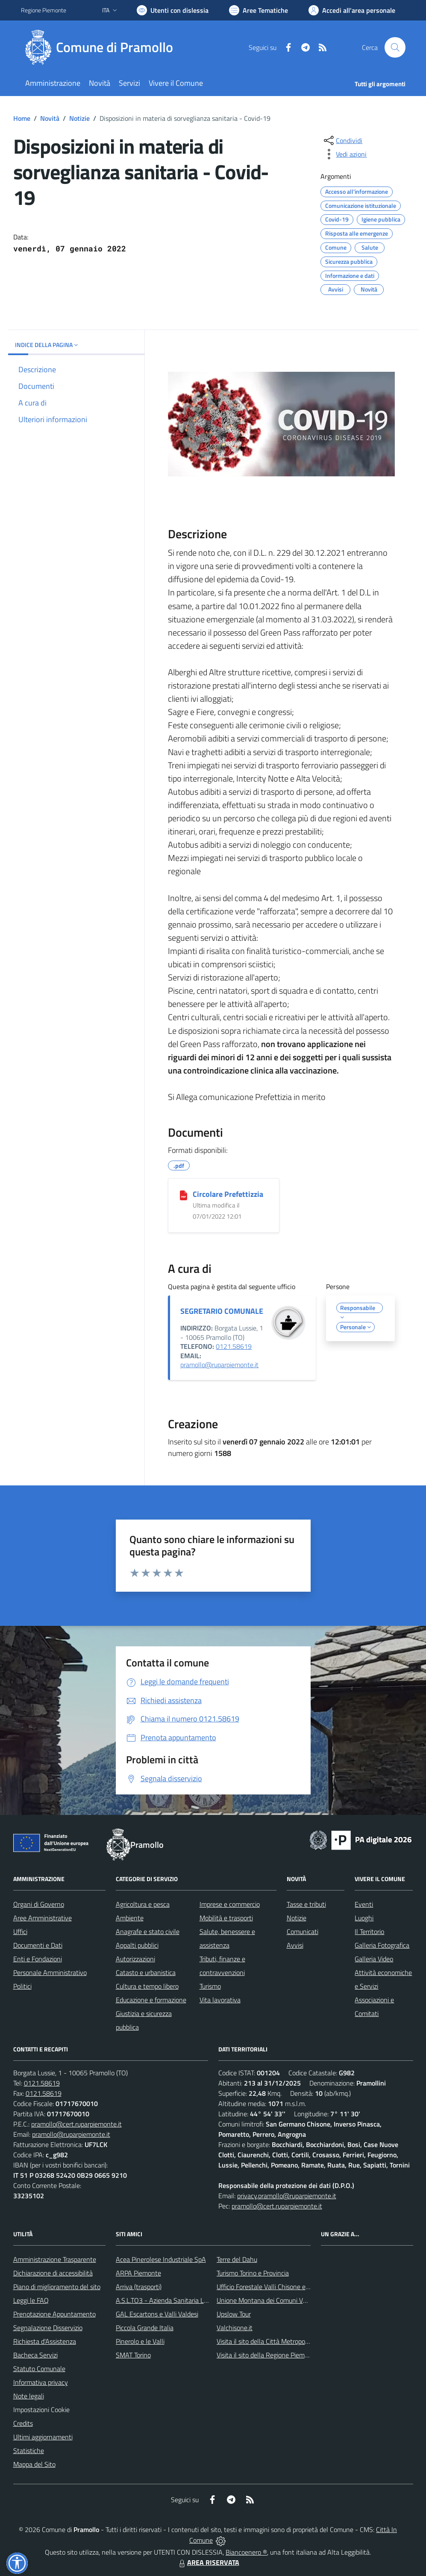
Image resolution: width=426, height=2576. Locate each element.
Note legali (28, 2396)
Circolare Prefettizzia (228, 1194)
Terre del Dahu (237, 2259)
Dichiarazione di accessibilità (53, 2273)
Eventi (364, 1904)
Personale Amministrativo (50, 1972)
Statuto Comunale (39, 2368)
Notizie (79, 118)
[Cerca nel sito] (395, 47)
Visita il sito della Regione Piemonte (267, 2355)
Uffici (20, 1931)
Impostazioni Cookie (41, 2409)
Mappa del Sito (34, 2464)
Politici (22, 1986)
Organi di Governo (38, 1904)
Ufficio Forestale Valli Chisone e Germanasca (280, 2286)
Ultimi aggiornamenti (43, 2437)
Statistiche (28, 2450)
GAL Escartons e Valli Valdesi (157, 2314)
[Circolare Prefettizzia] (183, 1195)
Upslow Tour (234, 2314)
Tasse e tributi (306, 1904)
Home (21, 118)
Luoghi (364, 1918)
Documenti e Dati (37, 1945)
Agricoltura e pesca (143, 1904)
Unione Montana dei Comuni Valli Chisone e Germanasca (297, 2300)
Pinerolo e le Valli (140, 2341)
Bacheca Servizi (35, 2355)
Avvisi (295, 1945)
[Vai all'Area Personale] (351, 10)
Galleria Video (374, 1959)
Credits (23, 2423)
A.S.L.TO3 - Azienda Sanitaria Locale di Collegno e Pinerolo (199, 2300)
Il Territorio (369, 1931)
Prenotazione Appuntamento (54, 2314)
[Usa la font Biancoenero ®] (172, 10)
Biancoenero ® (246, 2552)
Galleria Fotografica (382, 1945)
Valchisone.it (235, 2327)
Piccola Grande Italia (144, 2327)
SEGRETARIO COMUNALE (221, 1311)
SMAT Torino (133, 2355)
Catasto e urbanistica (146, 1972)
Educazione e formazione (151, 2000)
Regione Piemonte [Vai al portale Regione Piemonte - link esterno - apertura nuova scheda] (43, 10)
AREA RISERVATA (208, 2562)
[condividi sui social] (342, 140)
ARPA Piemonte (138, 2273)
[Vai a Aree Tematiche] (258, 10)
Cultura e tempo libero (147, 1986)
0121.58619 (234, 1346)
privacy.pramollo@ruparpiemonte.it (286, 2196)
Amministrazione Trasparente (54, 2259)
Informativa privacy (40, 2382)
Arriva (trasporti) (139, 2286)
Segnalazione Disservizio (47, 2327)
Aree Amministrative (42, 1918)
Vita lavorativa (220, 2000)
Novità (49, 118)
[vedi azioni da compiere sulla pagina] (344, 154)
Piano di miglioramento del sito (56, 2286)
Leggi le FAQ (31, 2300)
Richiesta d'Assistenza (44, 2341)
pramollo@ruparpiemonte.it (219, 1364)
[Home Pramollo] (102, 47)
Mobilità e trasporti (226, 1918)
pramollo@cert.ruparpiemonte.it (76, 2124)
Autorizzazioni (135, 1959)
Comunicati (302, 1931)
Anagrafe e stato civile (147, 1931)
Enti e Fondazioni (37, 1959)
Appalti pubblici (137, 1945)
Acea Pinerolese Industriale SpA (161, 2259)
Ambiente (130, 1918)
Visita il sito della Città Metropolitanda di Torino (283, 2341)
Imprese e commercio (230, 1904)
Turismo (210, 1986)
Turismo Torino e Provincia (253, 2273)
